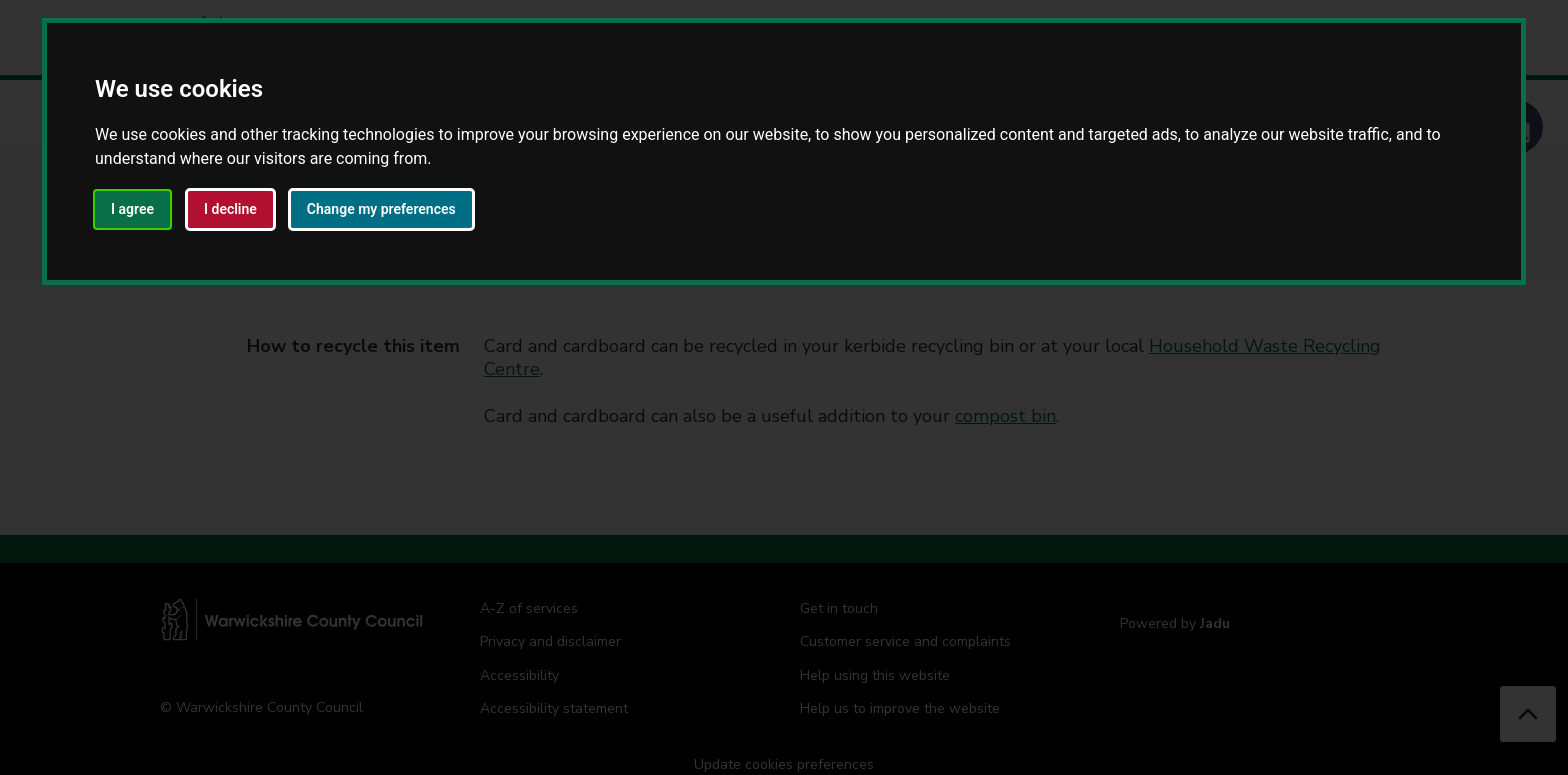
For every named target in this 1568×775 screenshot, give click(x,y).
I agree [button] (132, 209)
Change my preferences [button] (381, 209)
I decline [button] (230, 209)
